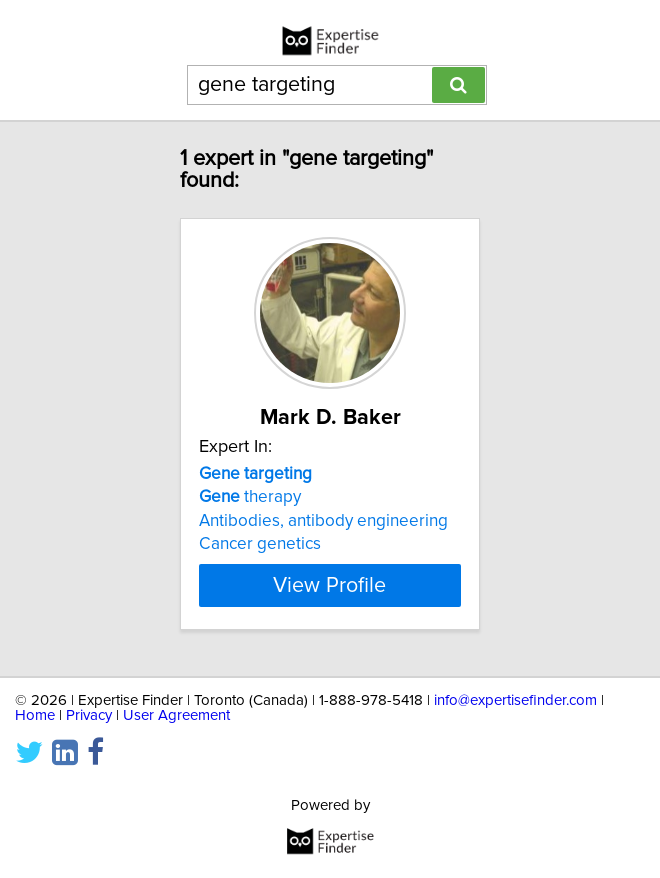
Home (35, 715)
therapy (250, 497)
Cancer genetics (260, 544)
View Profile (329, 585)
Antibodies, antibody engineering (323, 521)
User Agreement (176, 715)
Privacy (89, 715)
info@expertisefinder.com (515, 700)
